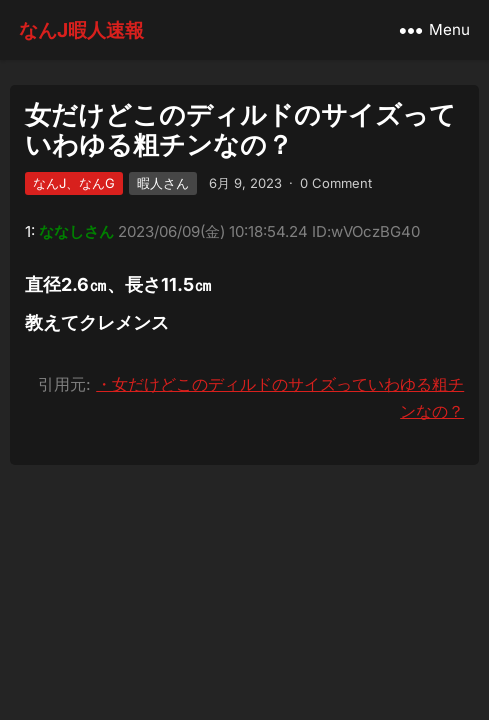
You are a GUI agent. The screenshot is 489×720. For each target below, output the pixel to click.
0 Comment (336, 183)
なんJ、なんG (74, 183)
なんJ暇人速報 (81, 30)
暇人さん (163, 183)
